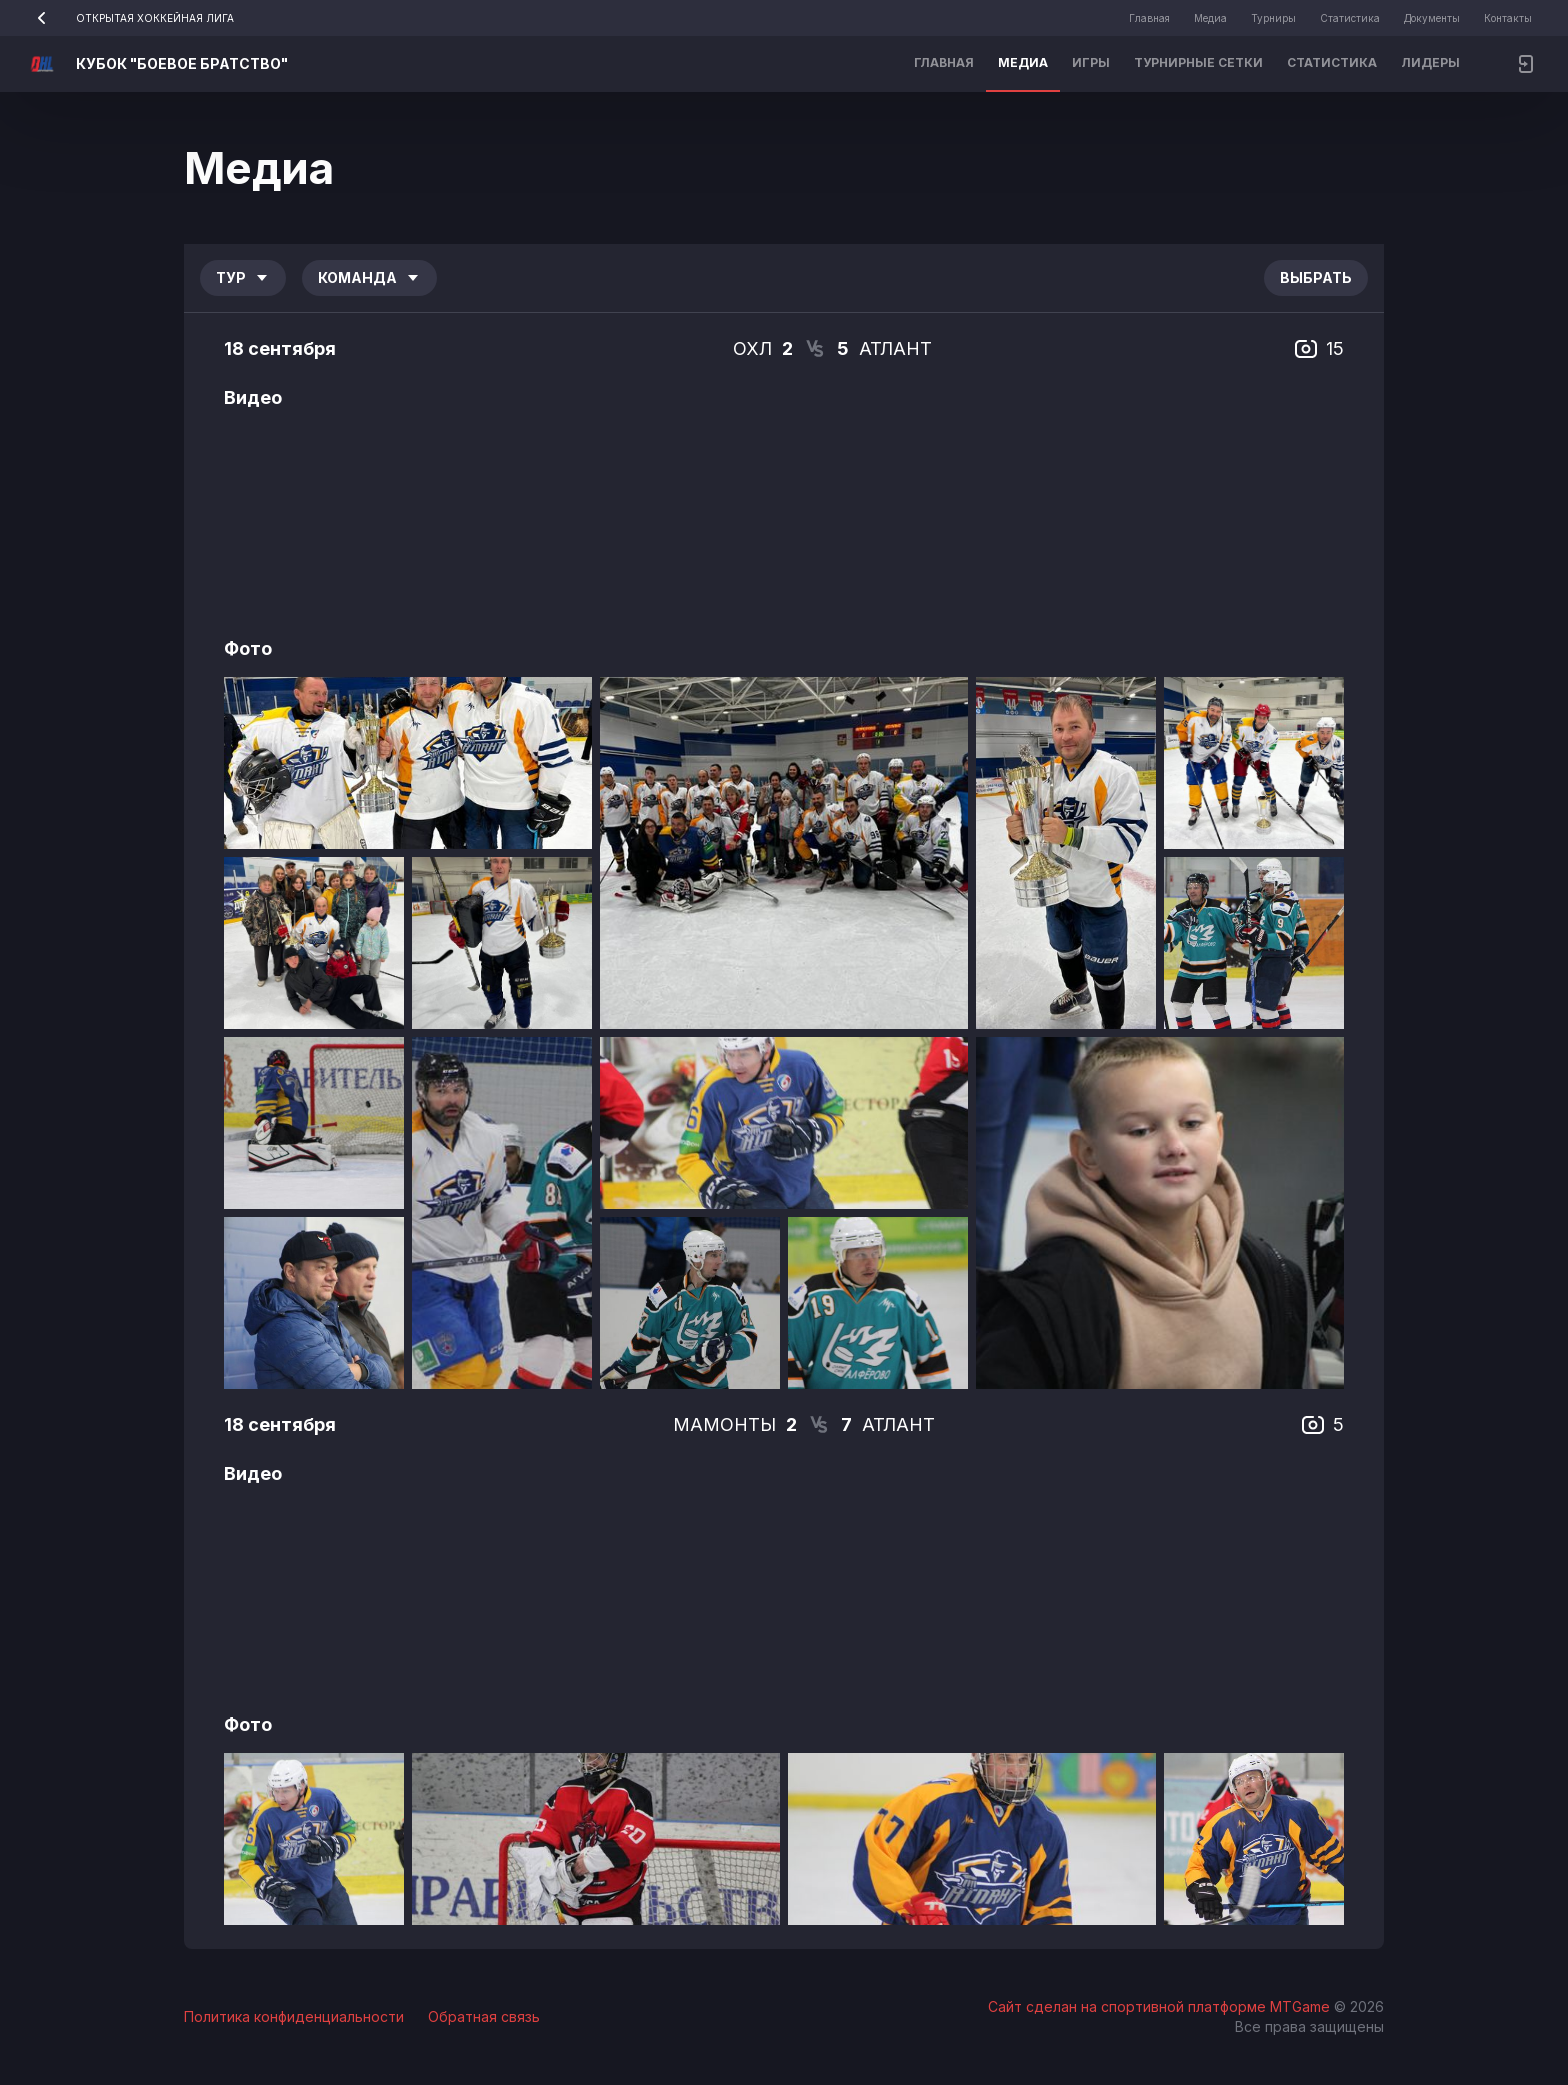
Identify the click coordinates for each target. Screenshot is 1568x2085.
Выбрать (1316, 277)
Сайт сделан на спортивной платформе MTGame (1161, 2006)
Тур (243, 277)
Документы (1432, 18)
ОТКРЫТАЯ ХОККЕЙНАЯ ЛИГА (129, 18)
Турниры (1273, 18)
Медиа (1210, 18)
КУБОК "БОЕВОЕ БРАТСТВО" (182, 63)
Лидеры (1430, 62)
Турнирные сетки (1198, 62)
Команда (369, 277)
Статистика (1350, 18)
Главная (1149, 18)
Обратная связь (484, 2016)
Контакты (1508, 18)
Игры (1091, 62)
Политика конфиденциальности (294, 2016)
